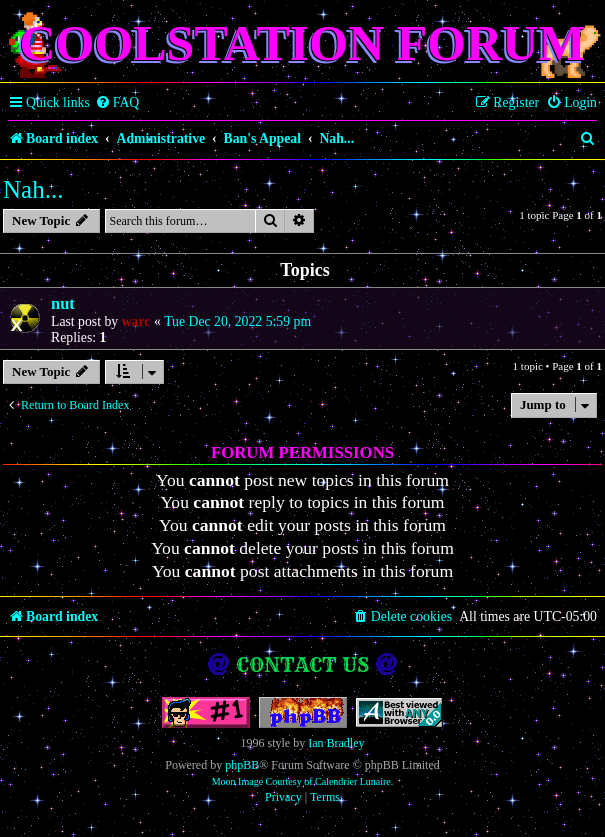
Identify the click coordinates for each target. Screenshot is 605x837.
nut (63, 303)
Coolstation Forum (302, 43)
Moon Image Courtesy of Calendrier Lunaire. (303, 781)
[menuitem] (117, 103)
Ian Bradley (336, 743)
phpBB (242, 765)
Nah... (33, 189)
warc (136, 321)
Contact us (302, 664)
